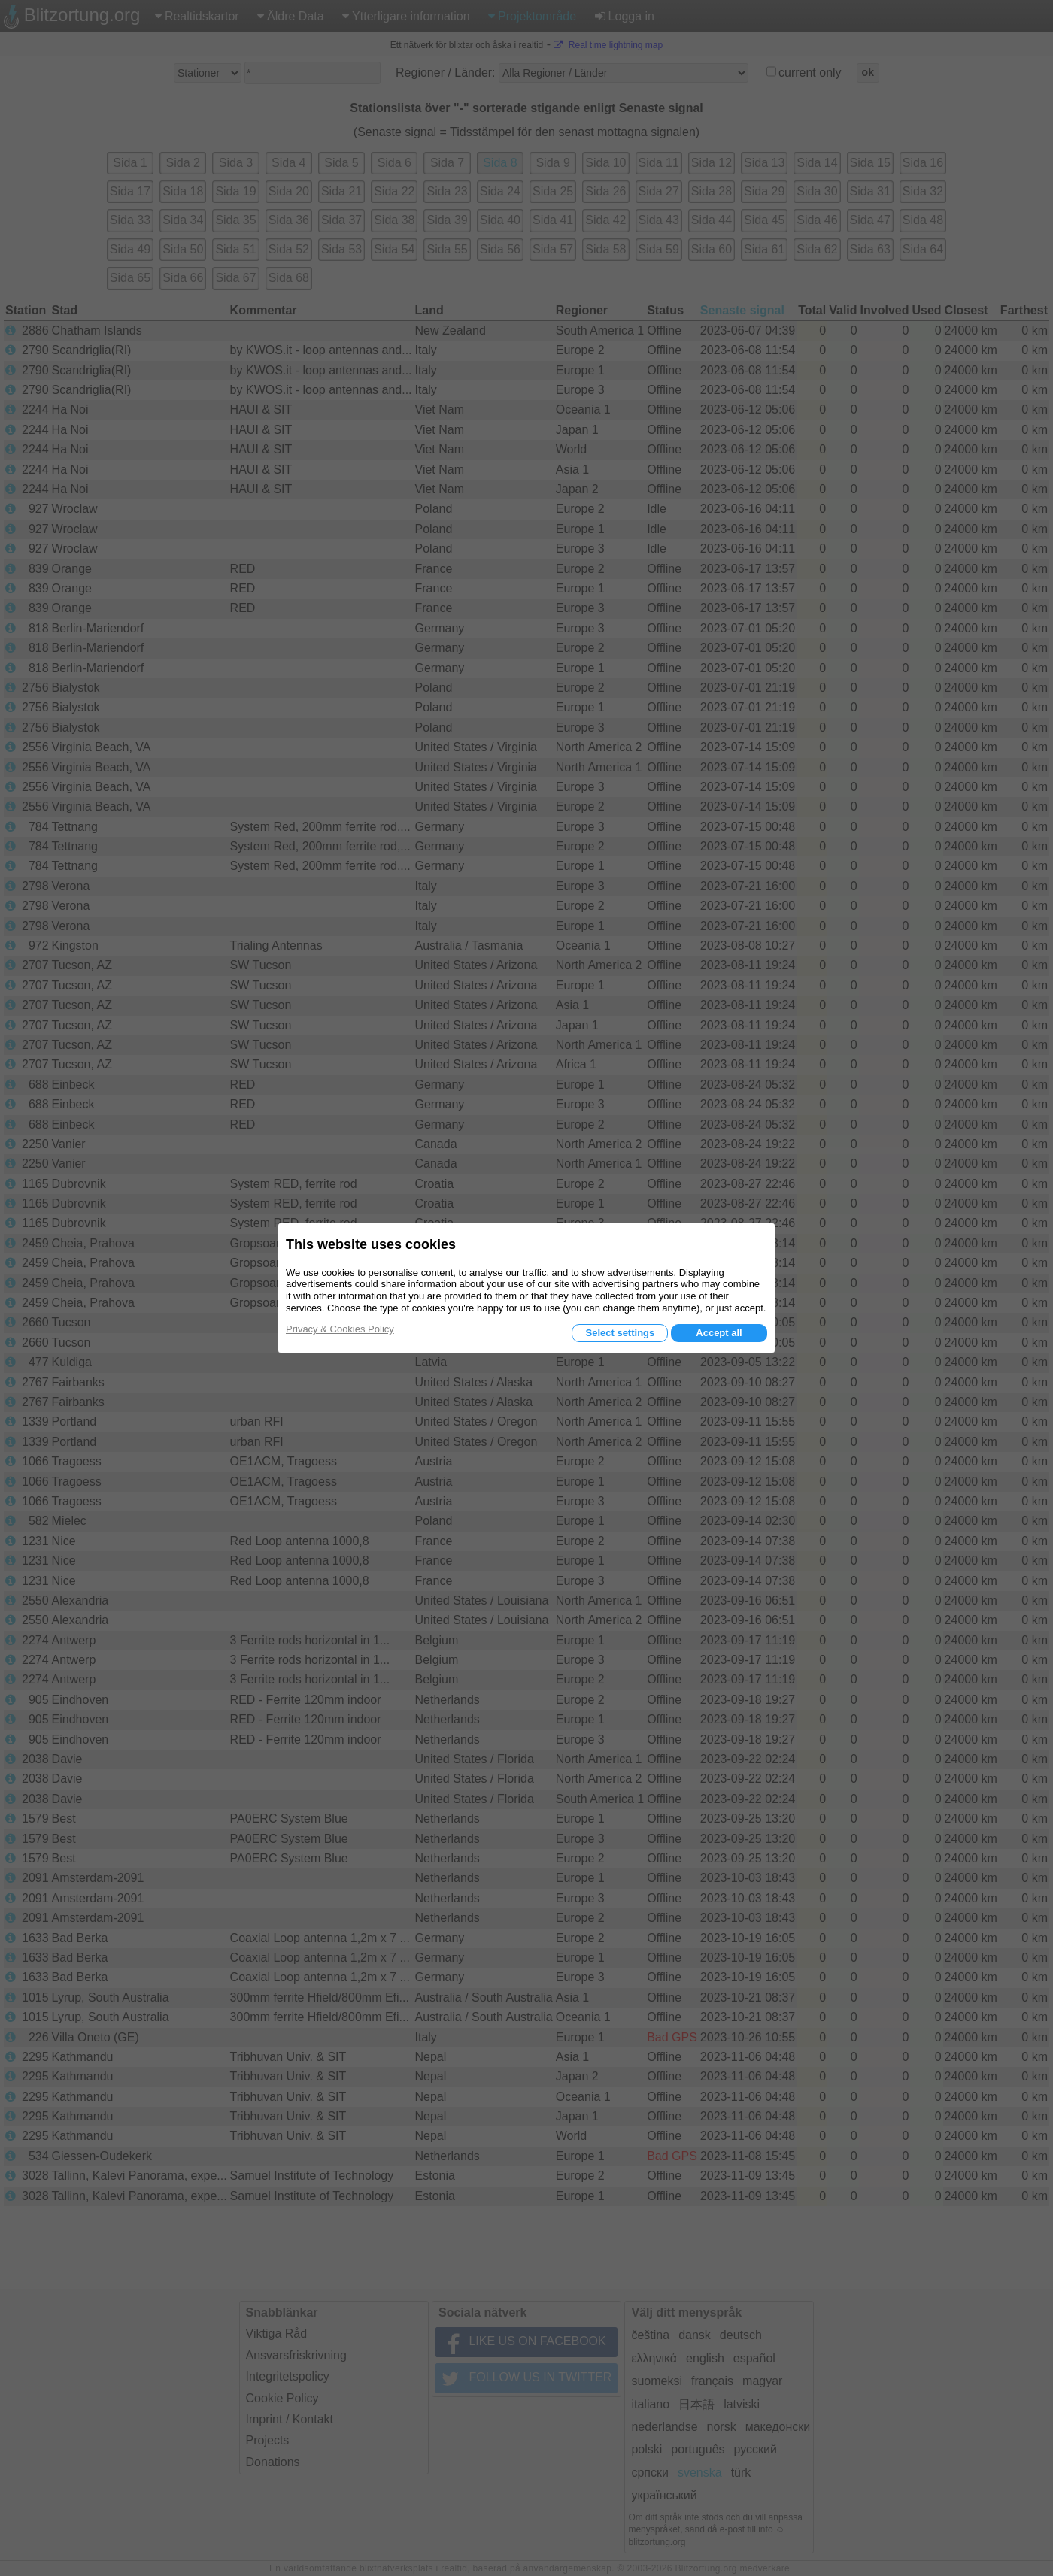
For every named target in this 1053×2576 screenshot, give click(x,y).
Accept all (719, 1332)
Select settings (619, 1332)
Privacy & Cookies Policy (340, 1329)
